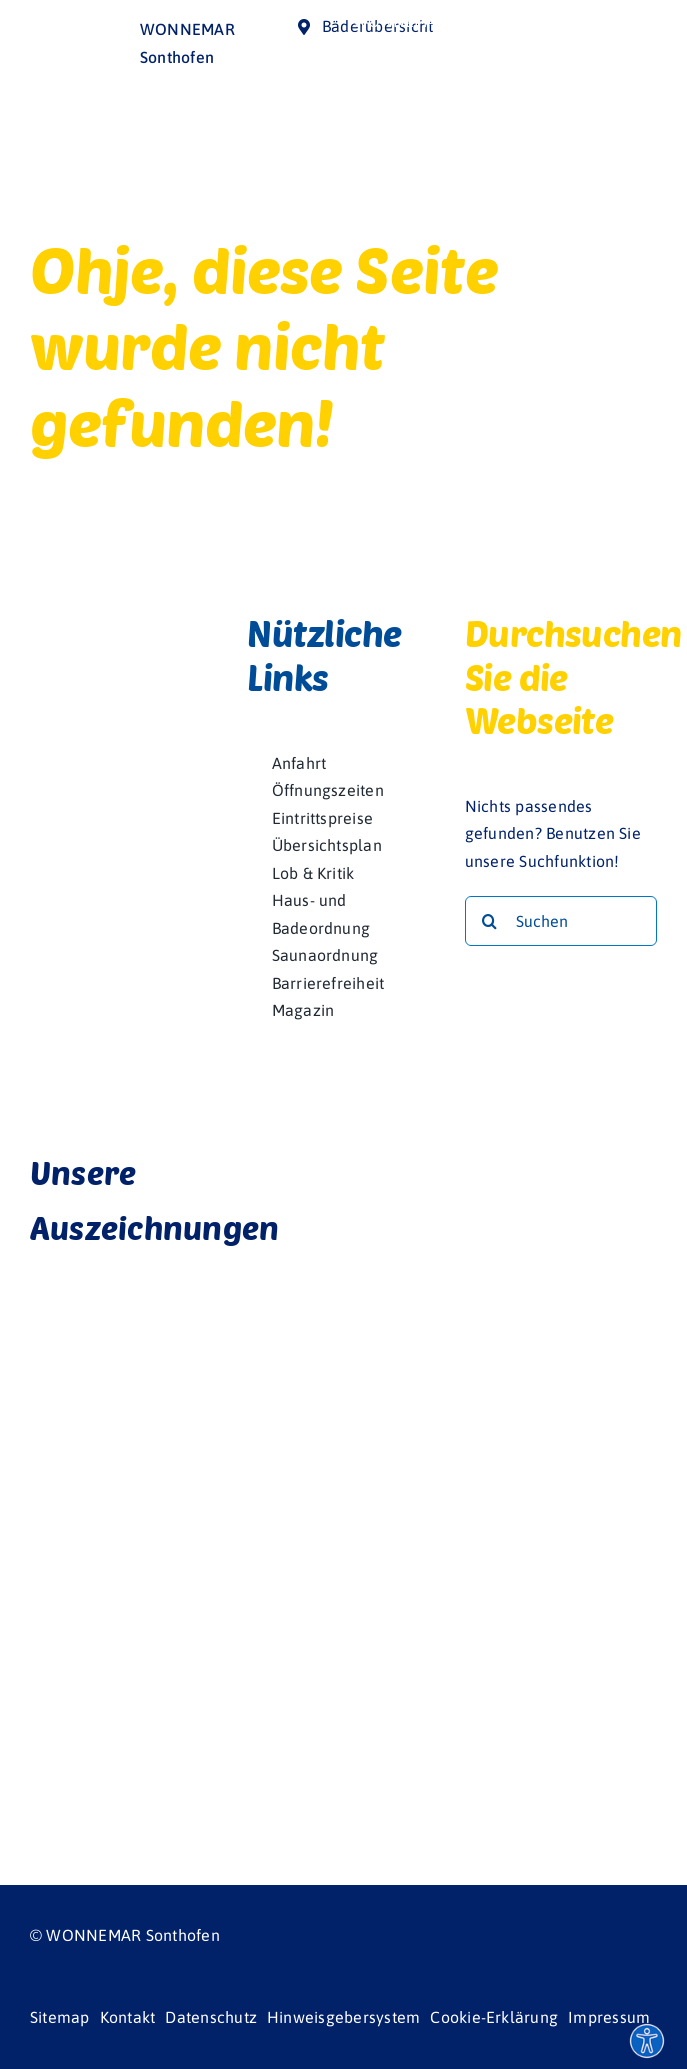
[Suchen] (561, 921)
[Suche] (490, 921)
